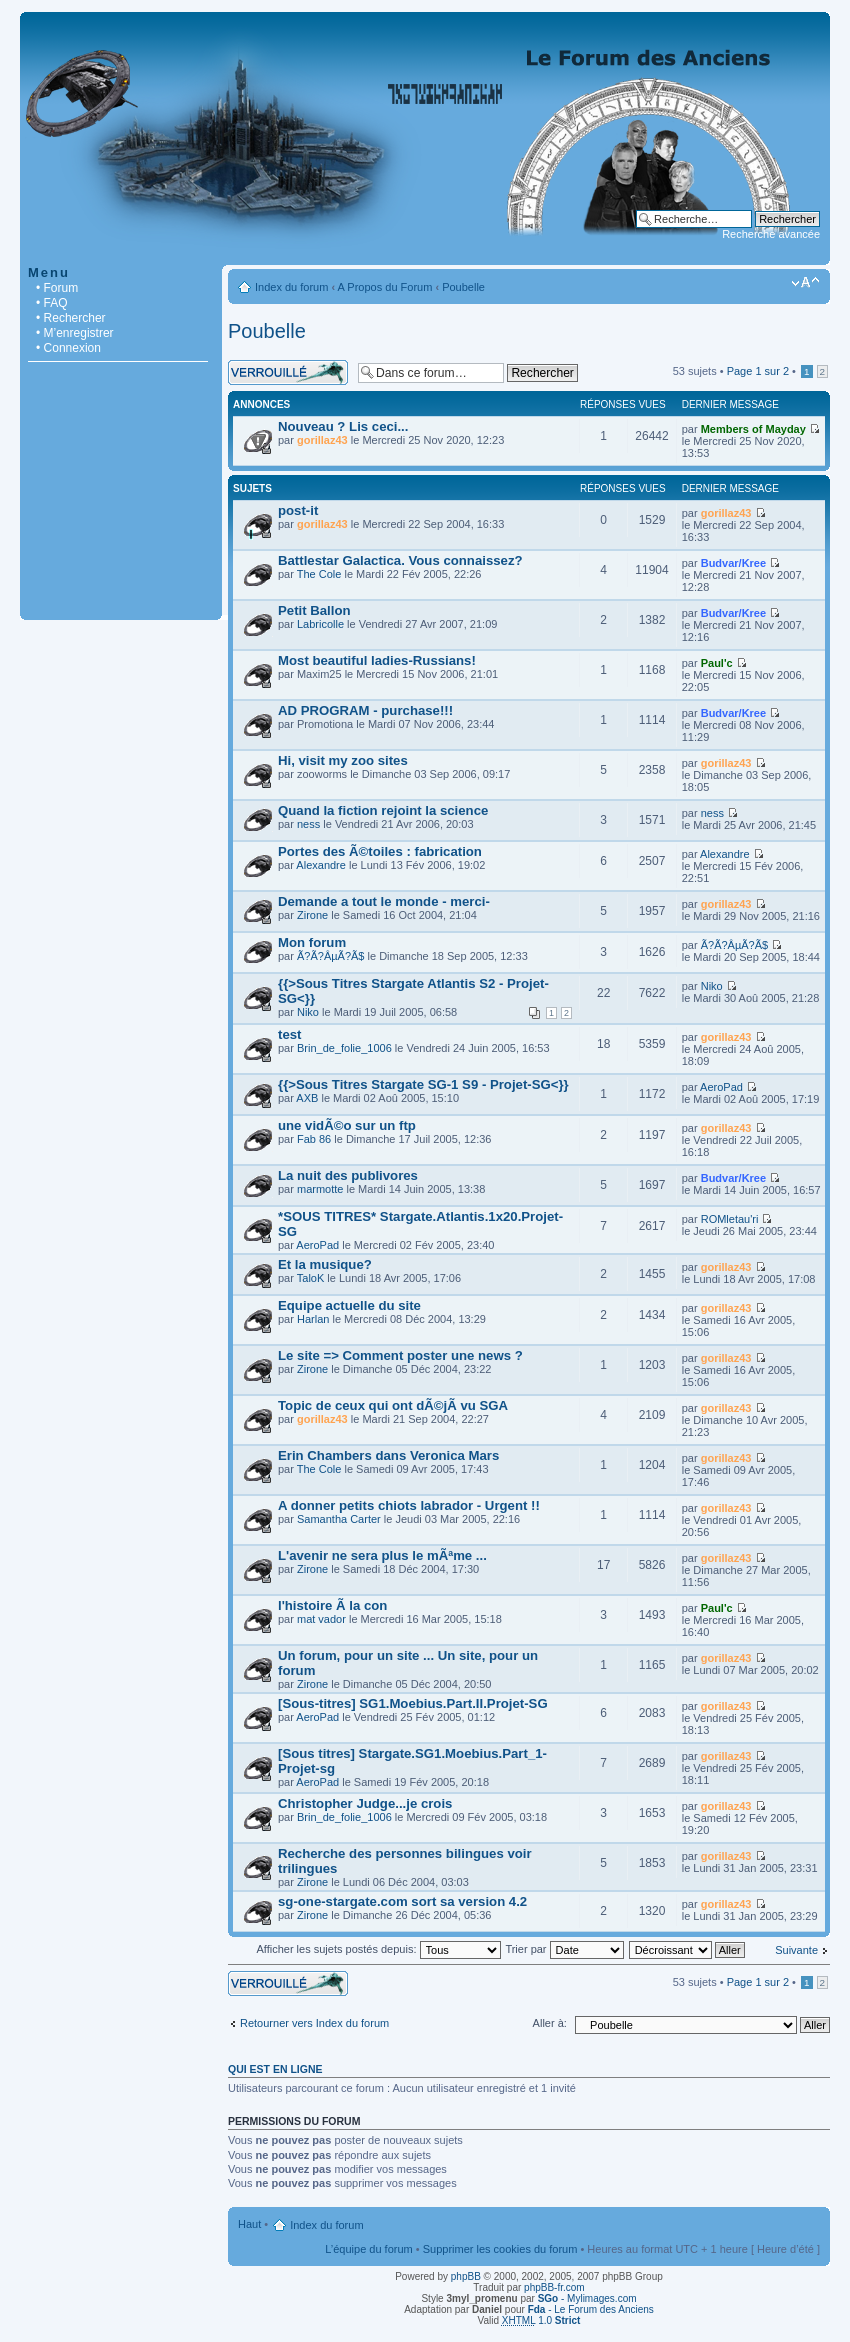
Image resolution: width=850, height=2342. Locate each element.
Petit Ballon (314, 610)
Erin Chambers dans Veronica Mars (388, 1455)
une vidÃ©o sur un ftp (347, 1125)
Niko (308, 1012)
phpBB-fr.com (554, 2287)
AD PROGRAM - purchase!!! (365, 710)
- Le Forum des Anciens (591, 2309)
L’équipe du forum (368, 2249)
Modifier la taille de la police (805, 283)
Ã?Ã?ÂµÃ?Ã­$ (331, 956)
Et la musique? (325, 1264)
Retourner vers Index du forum (314, 2023)
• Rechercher (71, 318)
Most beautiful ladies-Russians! (377, 660)
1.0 (541, 2320)
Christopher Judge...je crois (365, 1803)
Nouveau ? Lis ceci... (343, 426)
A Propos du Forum (385, 287)
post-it (298, 510)
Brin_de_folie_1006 (344, 1048)
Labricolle (320, 624)
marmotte (320, 1189)
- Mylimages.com (587, 2298)
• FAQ (52, 303)
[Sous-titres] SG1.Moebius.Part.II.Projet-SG (413, 1703)
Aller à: (550, 2023)
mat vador (321, 1619)
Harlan (313, 1319)
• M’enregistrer (75, 333)
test (289, 1034)
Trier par (564, 1949)
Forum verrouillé (288, 372)
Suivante (796, 1950)
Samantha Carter (339, 1519)
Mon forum (312, 942)
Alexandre (321, 865)
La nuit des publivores (348, 1175)
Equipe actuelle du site (349, 1305)
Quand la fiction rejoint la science (383, 810)
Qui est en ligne (275, 2069)
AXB (307, 1098)
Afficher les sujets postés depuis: (378, 1949)
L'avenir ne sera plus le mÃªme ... (382, 1555)
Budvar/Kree (733, 563)
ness (308, 824)
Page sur (758, 371)
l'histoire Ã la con (332, 1605)
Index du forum (291, 287)
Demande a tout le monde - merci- (384, 901)
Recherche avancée (771, 234)
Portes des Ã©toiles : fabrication (380, 851)
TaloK (311, 1278)
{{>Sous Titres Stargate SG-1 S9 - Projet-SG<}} (423, 1084)
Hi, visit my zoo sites (343, 760)
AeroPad (721, 1087)
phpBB (466, 2276)
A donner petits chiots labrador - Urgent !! (409, 1505)
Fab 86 (314, 1139)
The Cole (319, 574)
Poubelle (463, 287)
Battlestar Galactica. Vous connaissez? (400, 560)
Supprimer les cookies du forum (500, 2249)
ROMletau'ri (730, 1219)
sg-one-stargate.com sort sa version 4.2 (402, 1901)
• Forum (57, 288)
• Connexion (68, 348)
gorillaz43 (322, 440)
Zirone (312, 915)
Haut (249, 2224)
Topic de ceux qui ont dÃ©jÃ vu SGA (393, 1405)
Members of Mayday (753, 429)
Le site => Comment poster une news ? (400, 1355)
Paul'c (717, 663)
